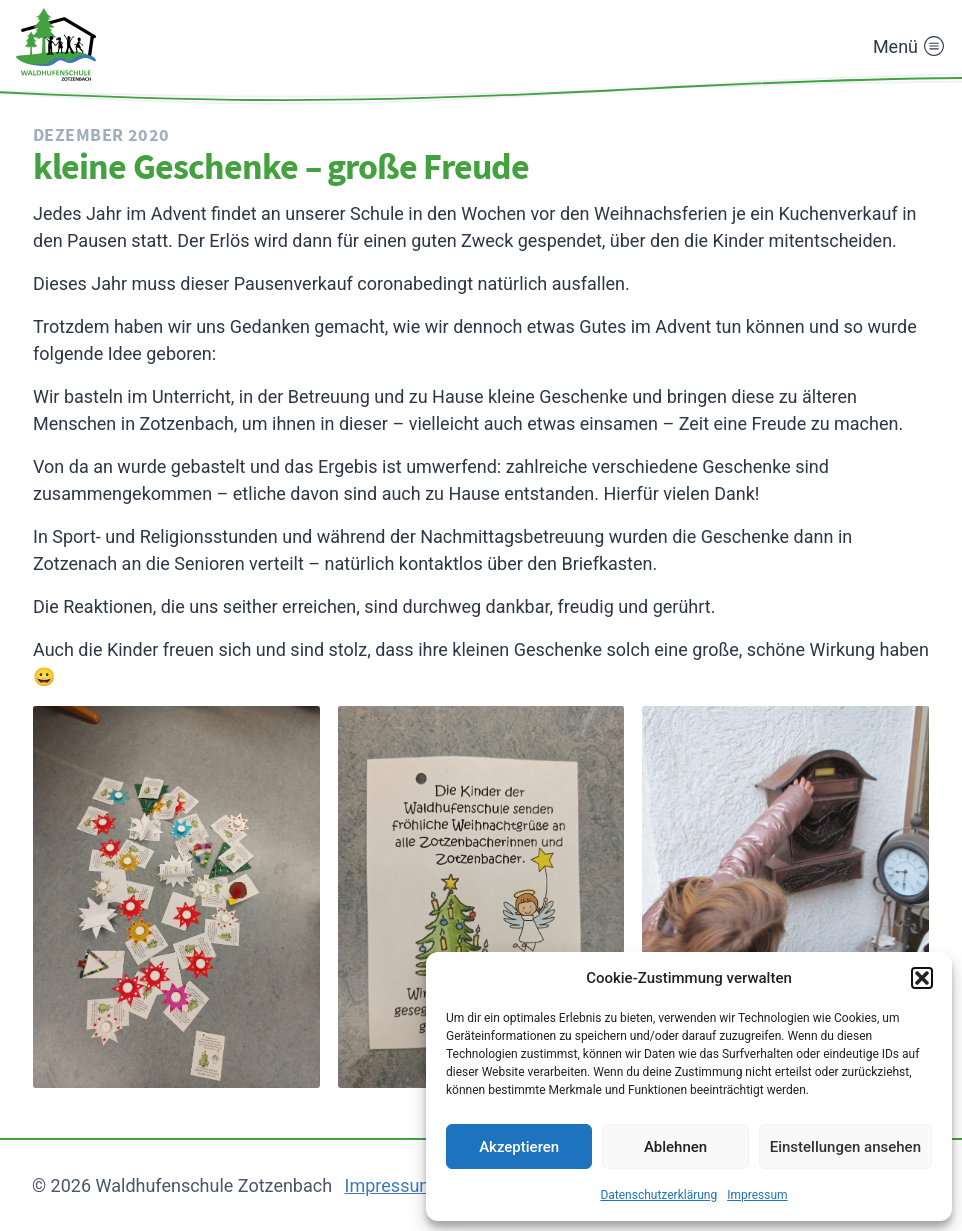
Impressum (757, 1195)
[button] (922, 978)
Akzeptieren (519, 1147)
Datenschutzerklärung (658, 1195)
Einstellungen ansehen (845, 1147)
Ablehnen (675, 1147)
